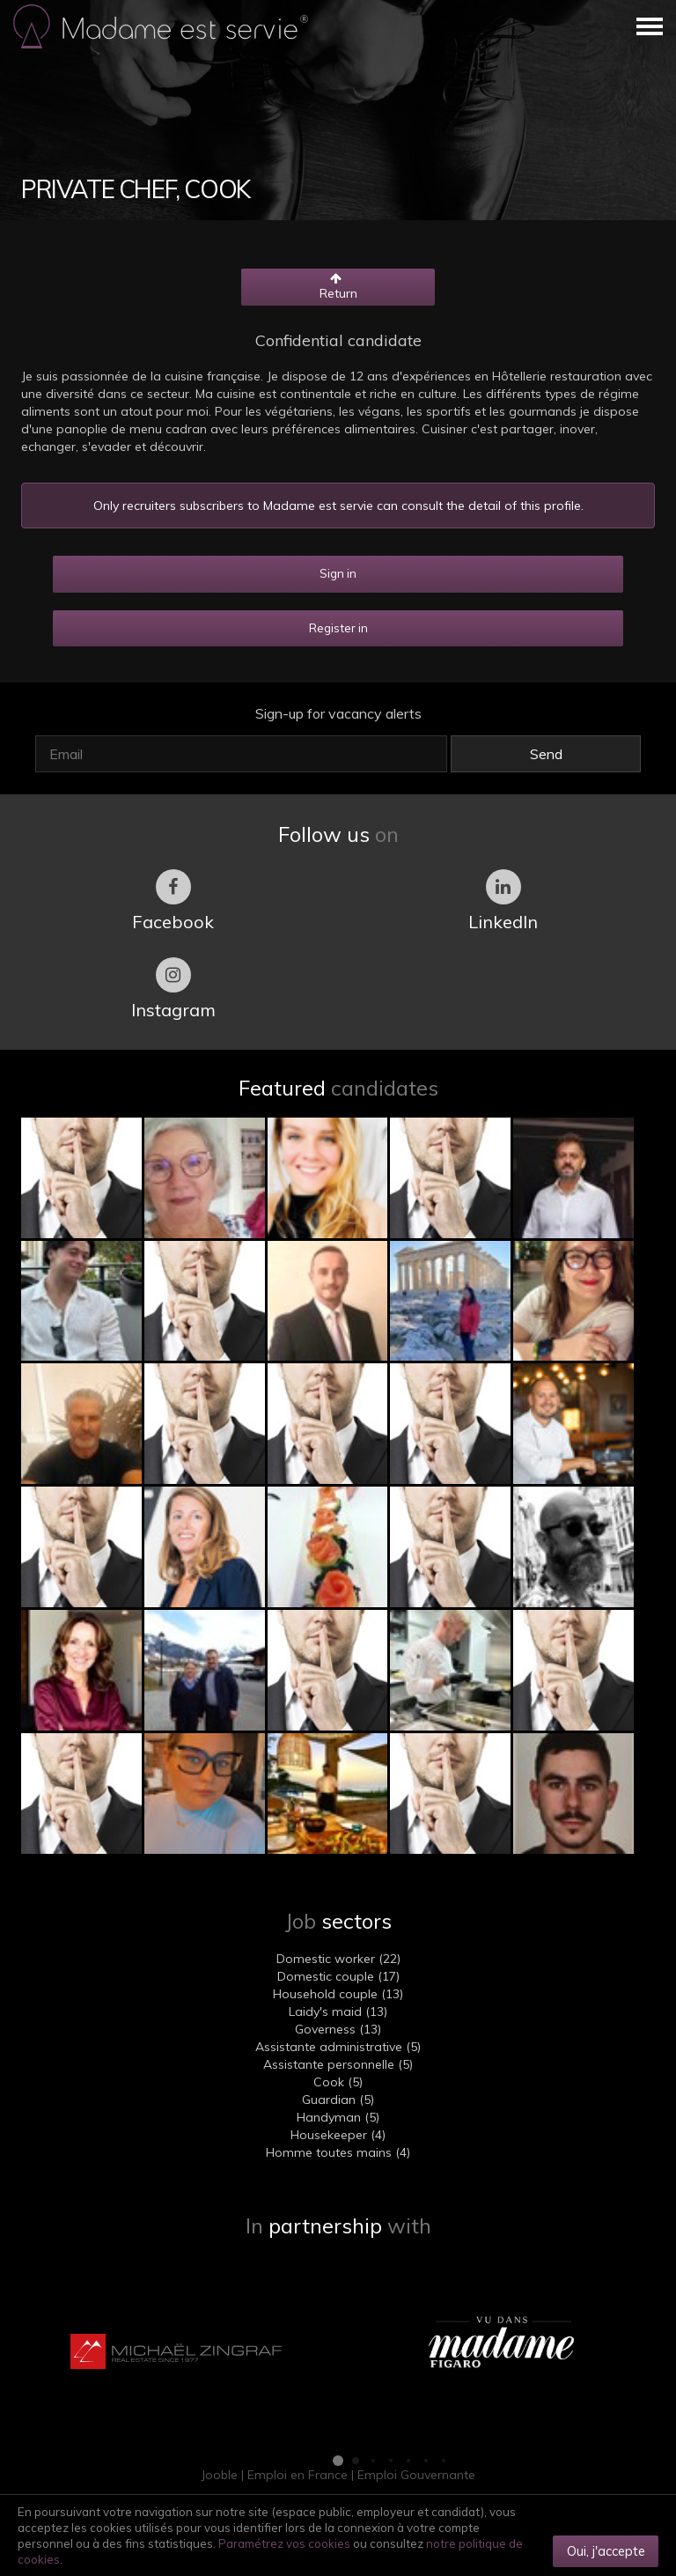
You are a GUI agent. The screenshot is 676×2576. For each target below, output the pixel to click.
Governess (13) (338, 2029)
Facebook (173, 901)
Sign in (338, 573)
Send (546, 754)
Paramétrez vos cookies (284, 2543)
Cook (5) (338, 2082)
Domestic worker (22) (338, 1959)
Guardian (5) (338, 2099)
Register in (338, 628)
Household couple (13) (338, 1994)
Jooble (219, 2475)
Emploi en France (297, 2475)
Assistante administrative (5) (338, 2047)
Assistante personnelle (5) (338, 2064)
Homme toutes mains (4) (338, 2152)
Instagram (173, 989)
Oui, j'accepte (606, 2551)
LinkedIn (503, 901)
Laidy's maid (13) (338, 2011)
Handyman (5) (338, 2117)
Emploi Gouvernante (416, 2475)
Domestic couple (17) (338, 1976)
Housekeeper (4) (338, 2135)
